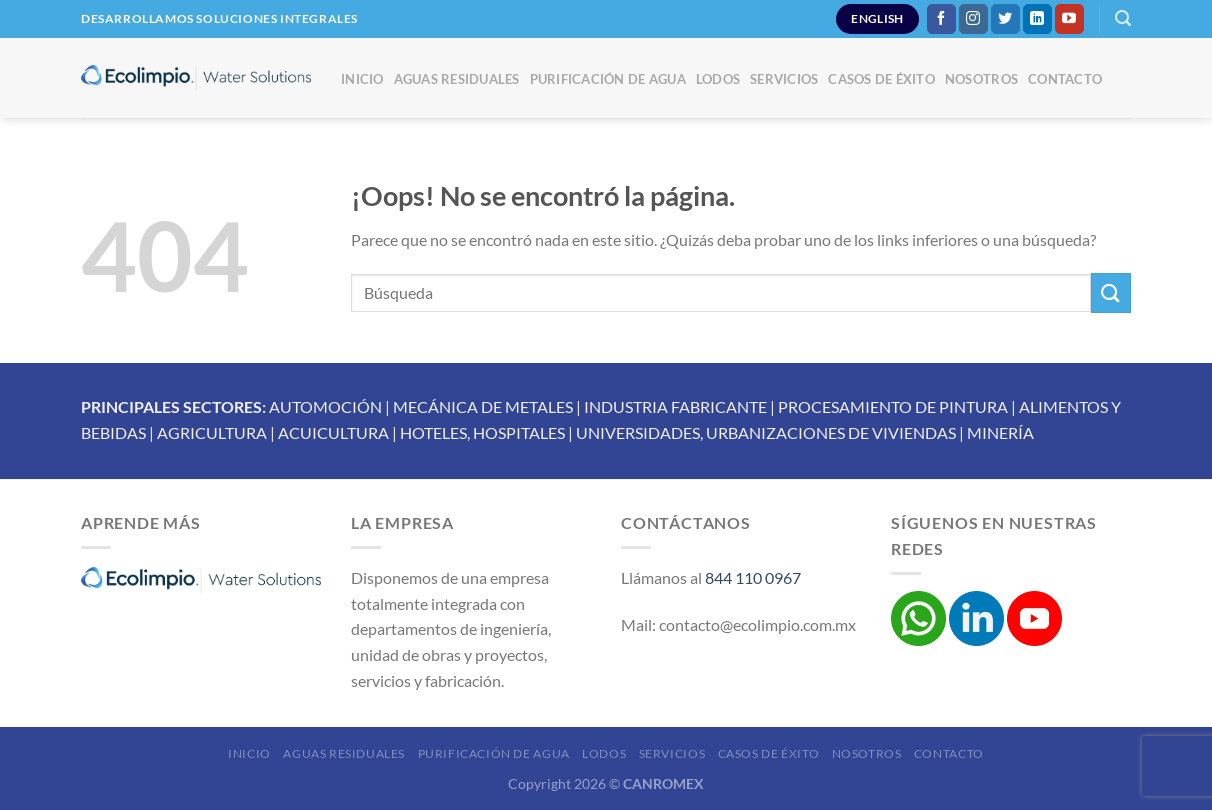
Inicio (362, 79)
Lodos (718, 79)
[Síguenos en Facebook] (941, 19)
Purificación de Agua (608, 79)
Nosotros (981, 79)
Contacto (1065, 79)
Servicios (784, 79)
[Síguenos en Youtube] (1069, 19)
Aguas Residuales (457, 79)
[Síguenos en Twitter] (1005, 19)
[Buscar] (1123, 18)
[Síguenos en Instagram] (973, 19)
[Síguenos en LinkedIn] (1037, 19)
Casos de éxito (881, 79)
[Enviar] (1111, 292)
